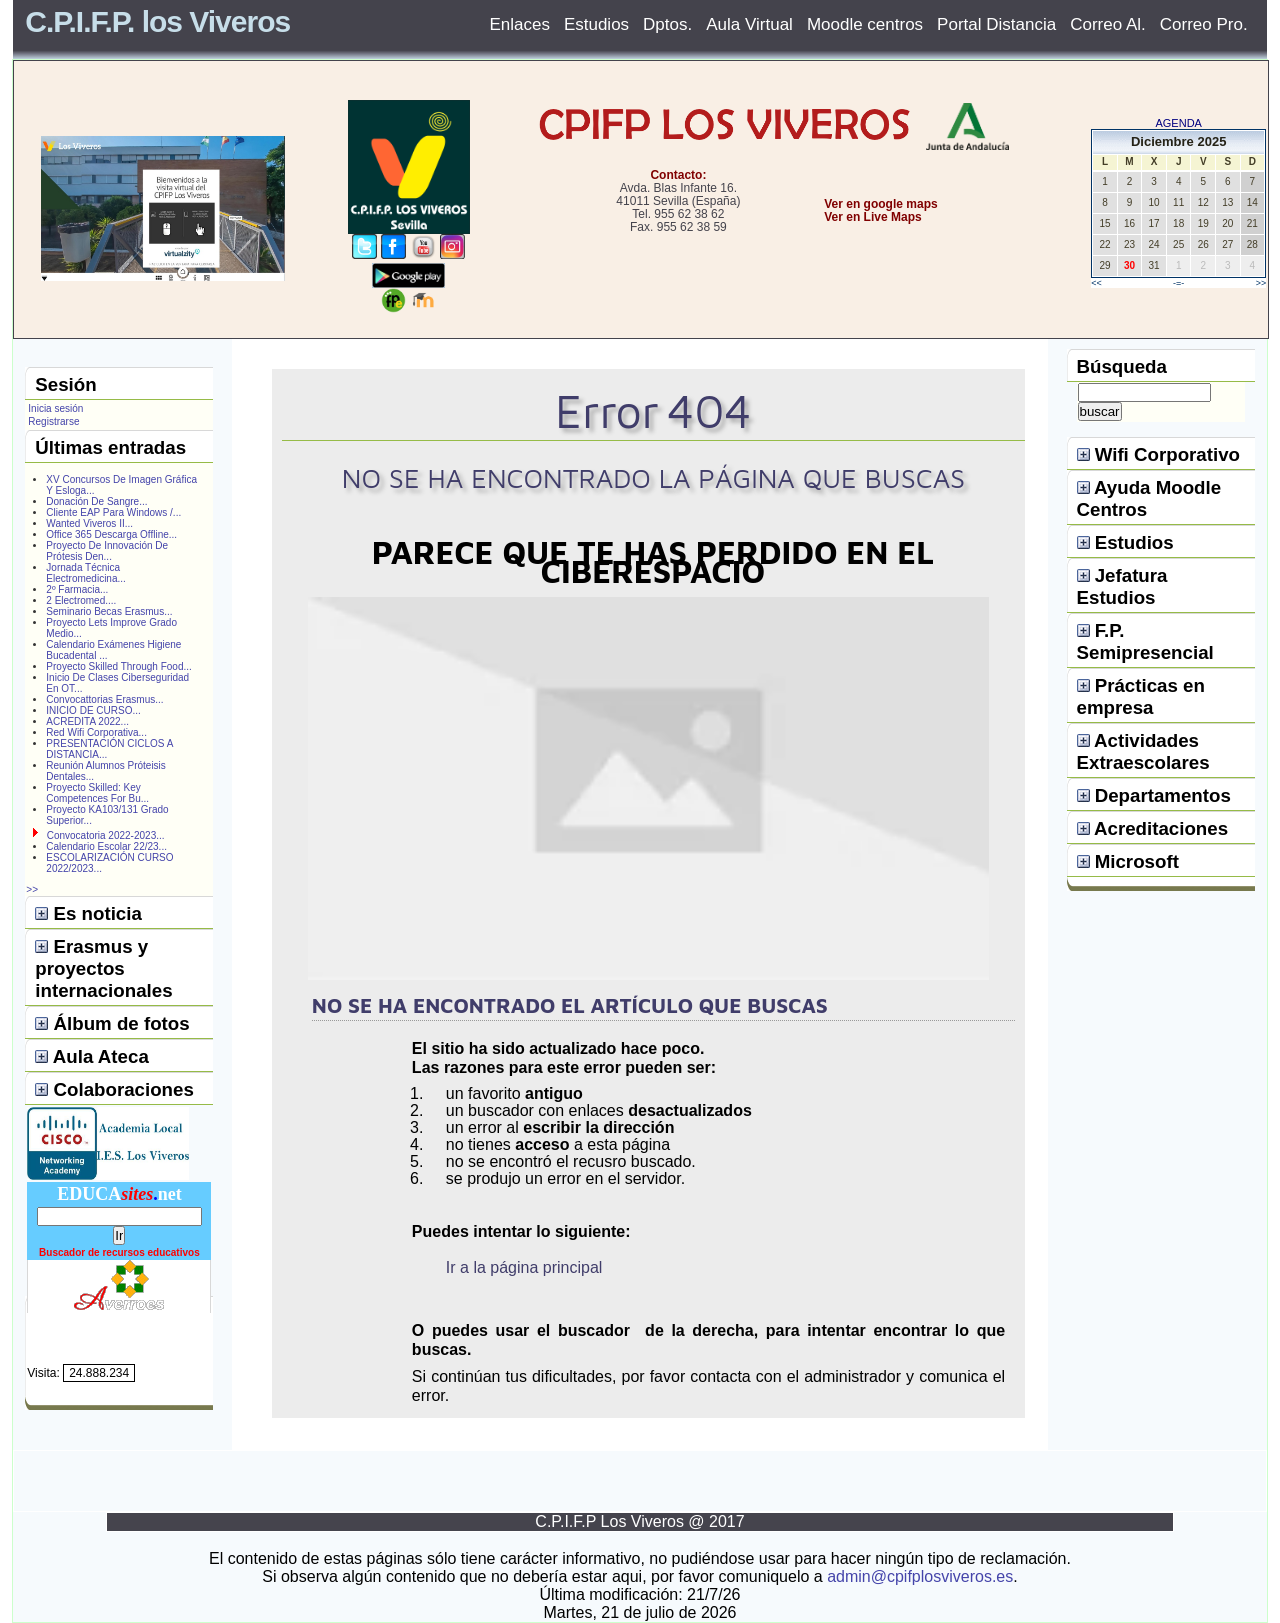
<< (1096, 283)
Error (607, 410)
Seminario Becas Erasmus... (109, 611)
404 (709, 410)
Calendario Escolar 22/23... (106, 846)
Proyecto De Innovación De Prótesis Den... (107, 551)
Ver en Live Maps (872, 217)
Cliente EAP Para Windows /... (113, 512)
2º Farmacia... (77, 589)
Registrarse (53, 421)
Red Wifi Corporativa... (96, 732)
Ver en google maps (880, 204)
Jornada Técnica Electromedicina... (85, 573)
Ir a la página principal (524, 1267)
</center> (811, 291)
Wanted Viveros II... (89, 523)
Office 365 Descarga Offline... (111, 534)
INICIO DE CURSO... (93, 710)
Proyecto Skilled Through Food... (118, 666)
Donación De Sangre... (96, 501)
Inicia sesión (55, 408)
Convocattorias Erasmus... (104, 699)
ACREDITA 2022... (87, 721)
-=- (1178, 283)
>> (1261, 283)
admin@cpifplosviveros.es (920, 1576)
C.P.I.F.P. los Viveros (157, 21)
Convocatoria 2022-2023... (106, 835)
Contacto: (678, 175)
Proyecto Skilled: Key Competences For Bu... (97, 793)
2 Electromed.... (81, 600)
